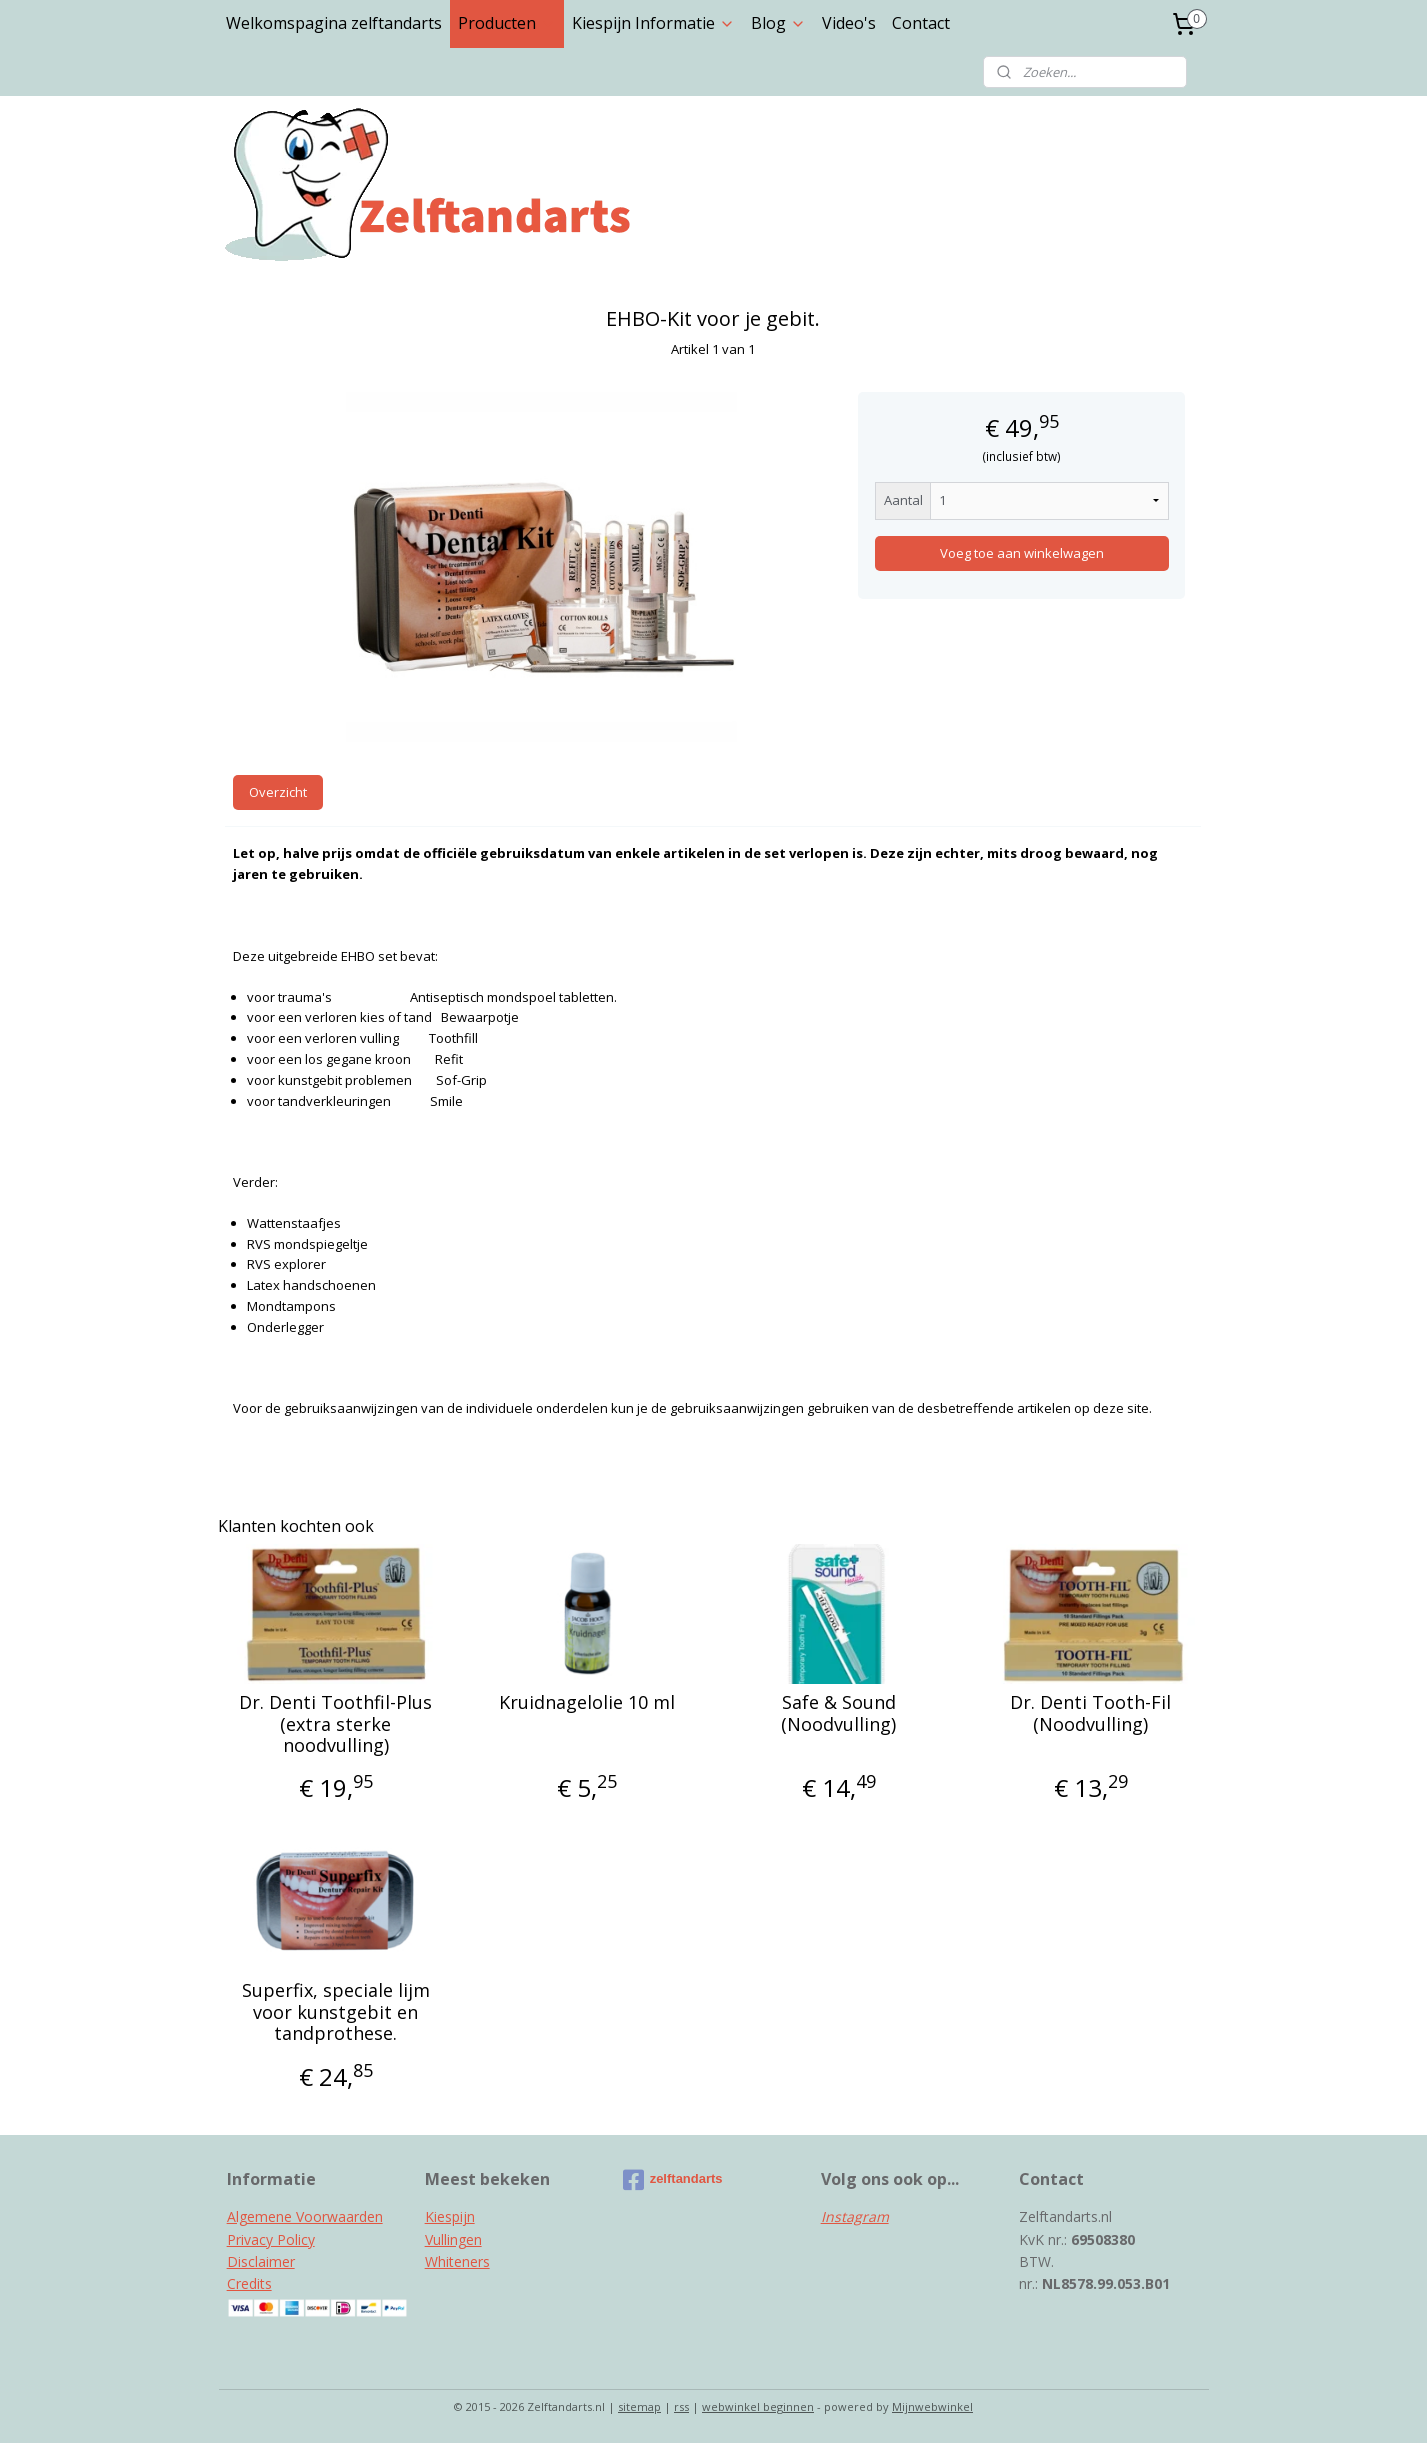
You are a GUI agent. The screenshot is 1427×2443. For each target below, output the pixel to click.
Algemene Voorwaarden (305, 2216)
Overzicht (278, 792)
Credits (249, 2283)
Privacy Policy (271, 2239)
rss (681, 2406)
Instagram (855, 2216)
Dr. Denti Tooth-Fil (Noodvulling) (1090, 1713)
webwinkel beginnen (758, 2406)
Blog (778, 23)
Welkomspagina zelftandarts (334, 23)
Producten (507, 23)
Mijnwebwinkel (932, 2406)
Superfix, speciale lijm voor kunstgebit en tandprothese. (336, 2012)
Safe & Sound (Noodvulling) (839, 1713)
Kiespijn (450, 2216)
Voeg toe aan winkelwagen (1022, 553)
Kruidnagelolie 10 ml (588, 1703)
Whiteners (457, 2261)
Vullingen (453, 2239)
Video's (849, 23)
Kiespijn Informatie (653, 23)
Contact (921, 23)
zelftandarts (673, 2180)
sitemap (639, 2406)
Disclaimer (261, 2261)
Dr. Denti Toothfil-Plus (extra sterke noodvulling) (336, 1724)
